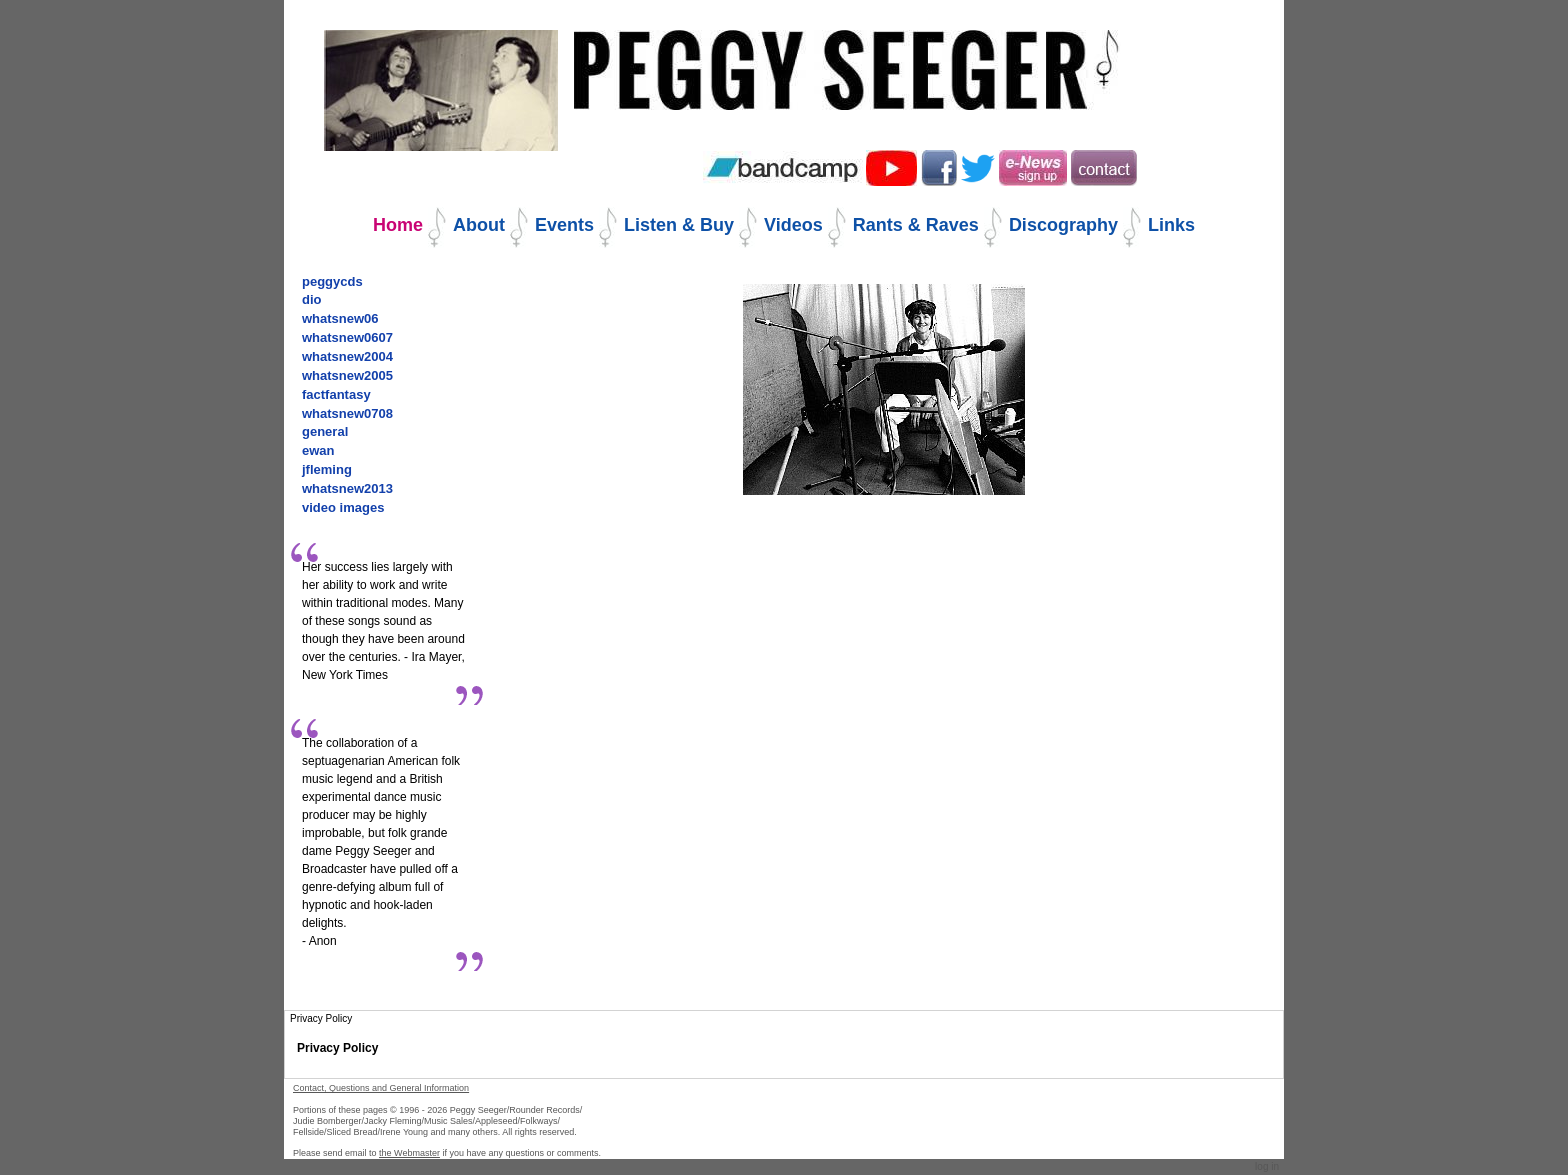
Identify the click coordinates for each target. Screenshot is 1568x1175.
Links (1171, 225)
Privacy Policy (337, 1048)
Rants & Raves (916, 225)
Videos (793, 225)
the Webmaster (409, 1153)
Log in (1267, 1166)
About (479, 225)
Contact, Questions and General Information (381, 1088)
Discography (1063, 225)
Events (564, 225)
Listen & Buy (679, 225)
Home (398, 225)
